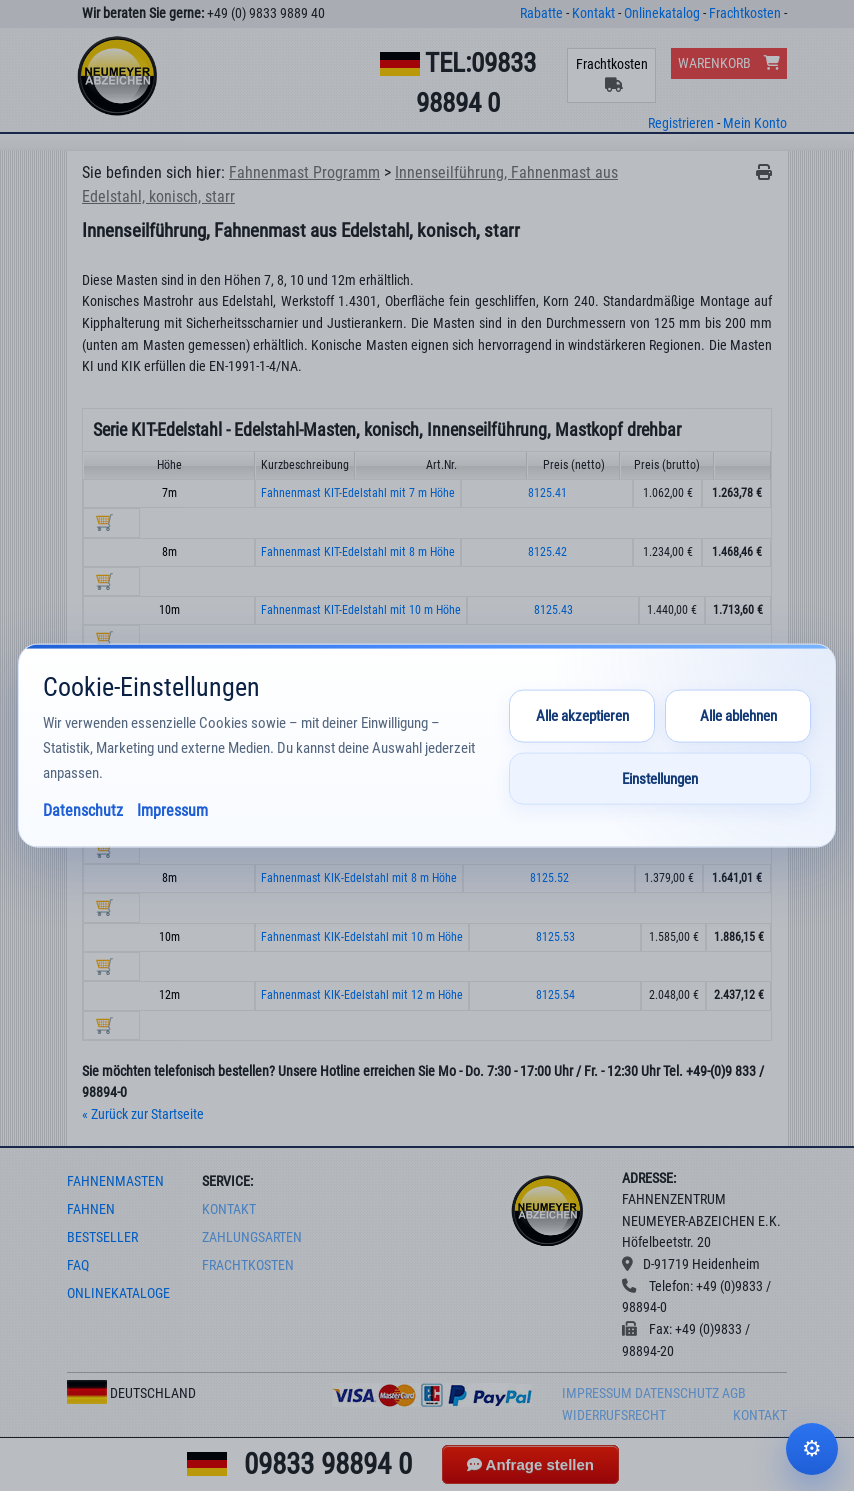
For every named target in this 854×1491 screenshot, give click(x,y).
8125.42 (547, 552)
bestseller (102, 1237)
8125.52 (549, 878)
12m (169, 995)
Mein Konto (755, 123)
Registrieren (681, 123)
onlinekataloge (118, 1293)
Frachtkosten (745, 13)
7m (169, 493)
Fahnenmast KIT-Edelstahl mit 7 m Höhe (358, 493)
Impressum (597, 1393)
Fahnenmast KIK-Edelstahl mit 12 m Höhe (362, 995)
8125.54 (555, 995)
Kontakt (593, 13)
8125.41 (547, 493)
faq (78, 1265)
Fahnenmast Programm (304, 172)
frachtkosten (248, 1265)
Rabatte (541, 13)
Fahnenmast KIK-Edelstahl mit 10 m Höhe (362, 937)
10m (169, 610)
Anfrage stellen (530, 1464)
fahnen (91, 1209)
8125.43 (553, 610)
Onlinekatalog (662, 13)
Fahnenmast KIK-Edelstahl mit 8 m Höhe (359, 878)
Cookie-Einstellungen (812, 1449)
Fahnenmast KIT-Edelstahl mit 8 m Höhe (358, 552)
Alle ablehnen (738, 716)
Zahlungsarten (252, 1237)
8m (169, 552)
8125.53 (555, 937)
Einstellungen (660, 779)
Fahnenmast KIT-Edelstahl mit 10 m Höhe (361, 610)
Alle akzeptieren (582, 716)
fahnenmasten (115, 1181)
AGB (734, 1393)
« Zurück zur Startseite (143, 1114)
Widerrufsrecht (614, 1415)
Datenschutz (677, 1393)
